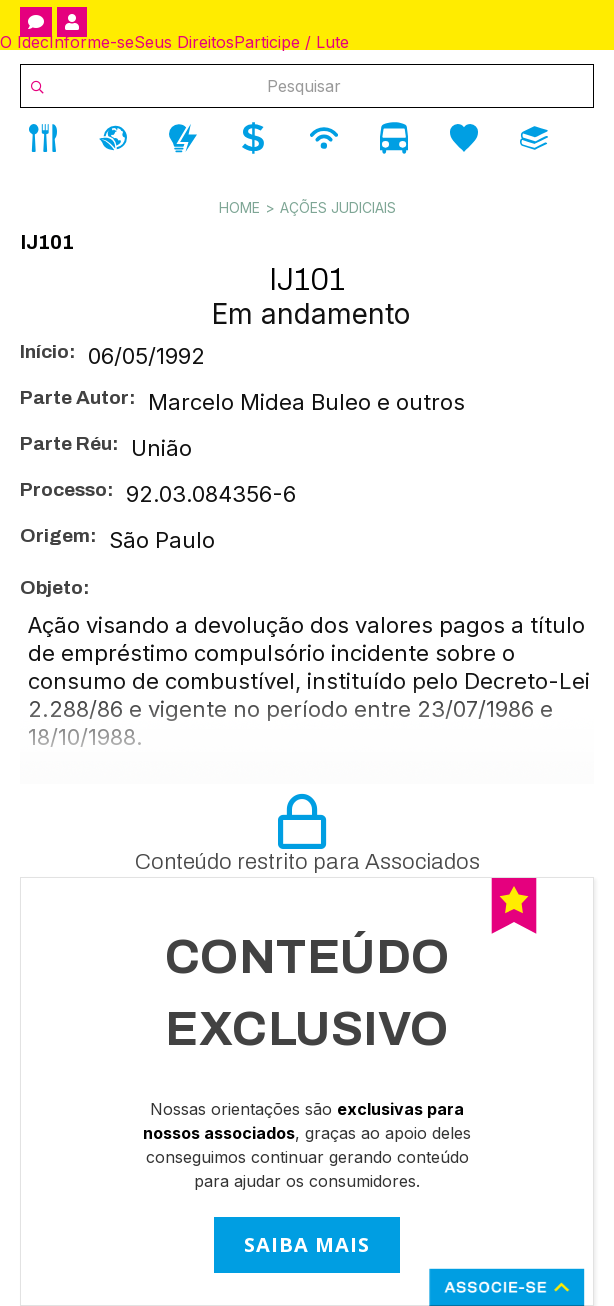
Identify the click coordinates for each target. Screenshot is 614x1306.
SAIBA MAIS (307, 1244)
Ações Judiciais (338, 207)
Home (239, 207)
